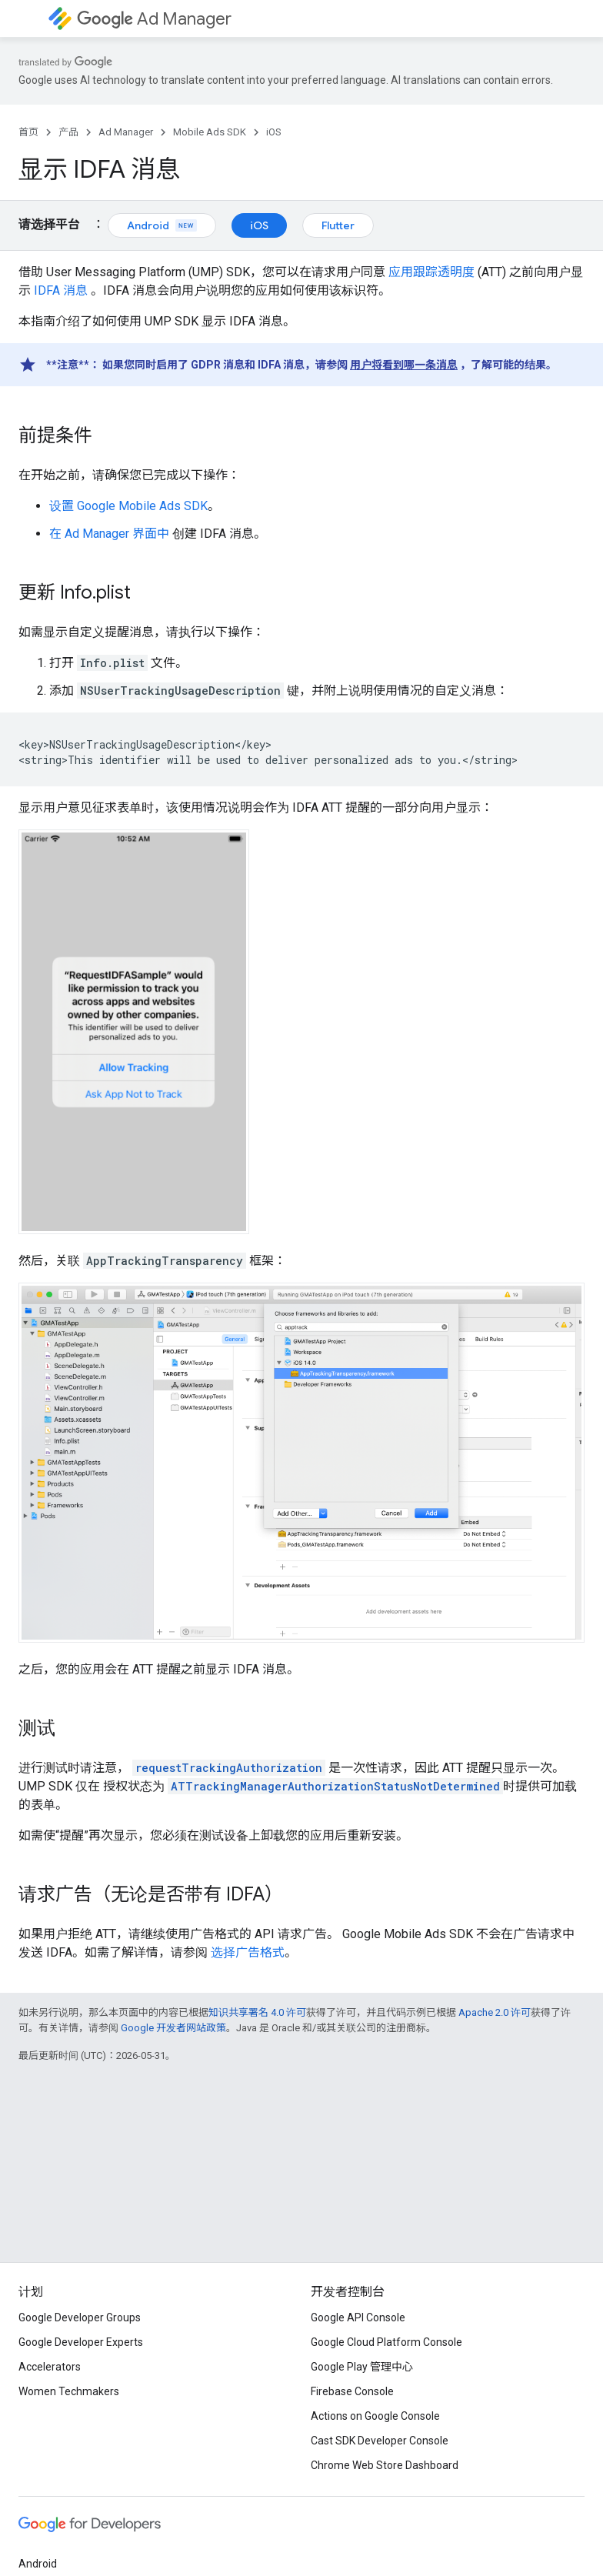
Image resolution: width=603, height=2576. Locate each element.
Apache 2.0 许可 (494, 2012)
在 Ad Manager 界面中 (109, 533)
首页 (28, 132)
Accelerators (49, 2367)
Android (162, 225)
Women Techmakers (68, 2391)
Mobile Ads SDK (209, 132)
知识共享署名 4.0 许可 (257, 2012)
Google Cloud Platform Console (386, 2342)
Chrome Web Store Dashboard (384, 2465)
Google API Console (358, 2317)
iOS (274, 132)
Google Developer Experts (80, 2342)
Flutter (338, 225)
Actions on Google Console (375, 2416)
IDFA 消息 (61, 290)
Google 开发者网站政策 (173, 2028)
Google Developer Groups (79, 2317)
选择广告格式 (248, 1952)
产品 (68, 132)
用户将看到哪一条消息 (404, 365)
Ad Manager (154, 18)
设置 (128, 506)
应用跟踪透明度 (431, 272)
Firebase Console (352, 2391)
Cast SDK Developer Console (379, 2440)
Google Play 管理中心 (362, 2367)
